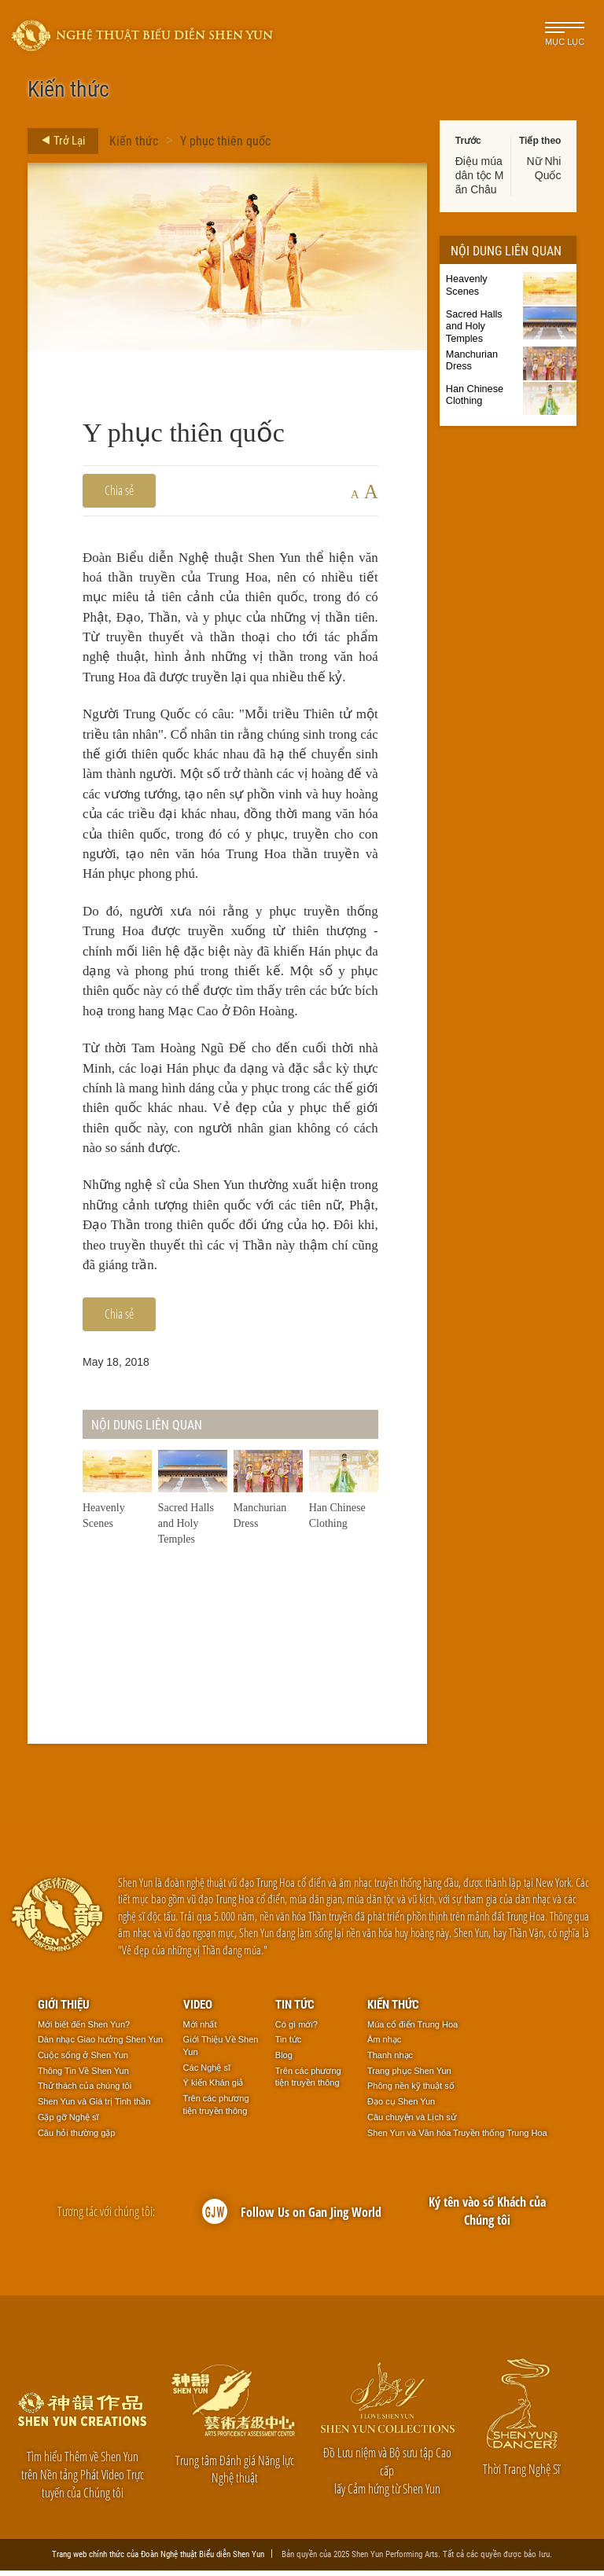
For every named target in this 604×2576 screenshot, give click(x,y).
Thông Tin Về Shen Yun (83, 2076)
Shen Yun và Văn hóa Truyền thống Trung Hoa (457, 2138)
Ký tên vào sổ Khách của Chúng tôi (487, 2216)
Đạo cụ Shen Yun (401, 2107)
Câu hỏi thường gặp (77, 2138)
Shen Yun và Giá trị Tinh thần (94, 2107)
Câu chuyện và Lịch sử (411, 2122)
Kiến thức (133, 140)
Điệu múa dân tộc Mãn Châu (479, 175)
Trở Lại (58, 140)
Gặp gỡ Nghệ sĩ (68, 2122)
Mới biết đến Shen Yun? (84, 2030)
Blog (284, 2060)
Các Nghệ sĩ (206, 2073)
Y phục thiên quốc (225, 140)
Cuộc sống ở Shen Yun (83, 2060)
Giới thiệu (64, 2009)
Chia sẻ (119, 490)
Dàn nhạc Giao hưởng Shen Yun (100, 2044)
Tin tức (295, 2009)
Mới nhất (200, 2030)
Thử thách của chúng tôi (84, 2091)
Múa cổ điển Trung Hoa (412, 2030)
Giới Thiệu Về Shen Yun (221, 2051)
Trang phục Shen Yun (409, 2076)
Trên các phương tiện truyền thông (216, 2110)
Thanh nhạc (390, 2060)
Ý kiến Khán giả (213, 2088)
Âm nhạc (384, 2044)
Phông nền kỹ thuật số (411, 2091)
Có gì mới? (296, 2030)
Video (197, 2009)
